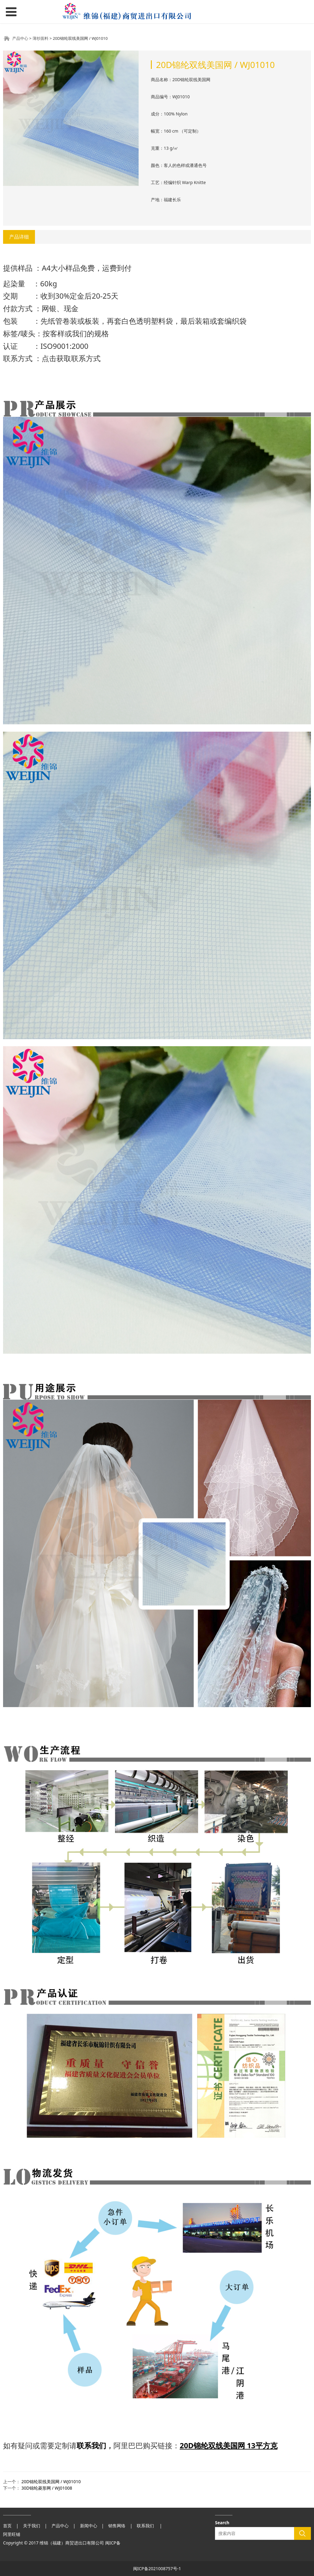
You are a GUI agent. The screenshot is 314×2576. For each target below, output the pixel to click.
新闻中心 (88, 2526)
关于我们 (31, 2526)
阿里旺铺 (11, 2534)
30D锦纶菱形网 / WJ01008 (46, 2488)
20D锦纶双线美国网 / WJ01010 (51, 2481)
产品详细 (19, 236)
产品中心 (20, 38)
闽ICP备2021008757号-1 (157, 2568)
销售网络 (116, 2526)
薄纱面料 (40, 38)
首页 (7, 2526)
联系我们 (91, 2445)
